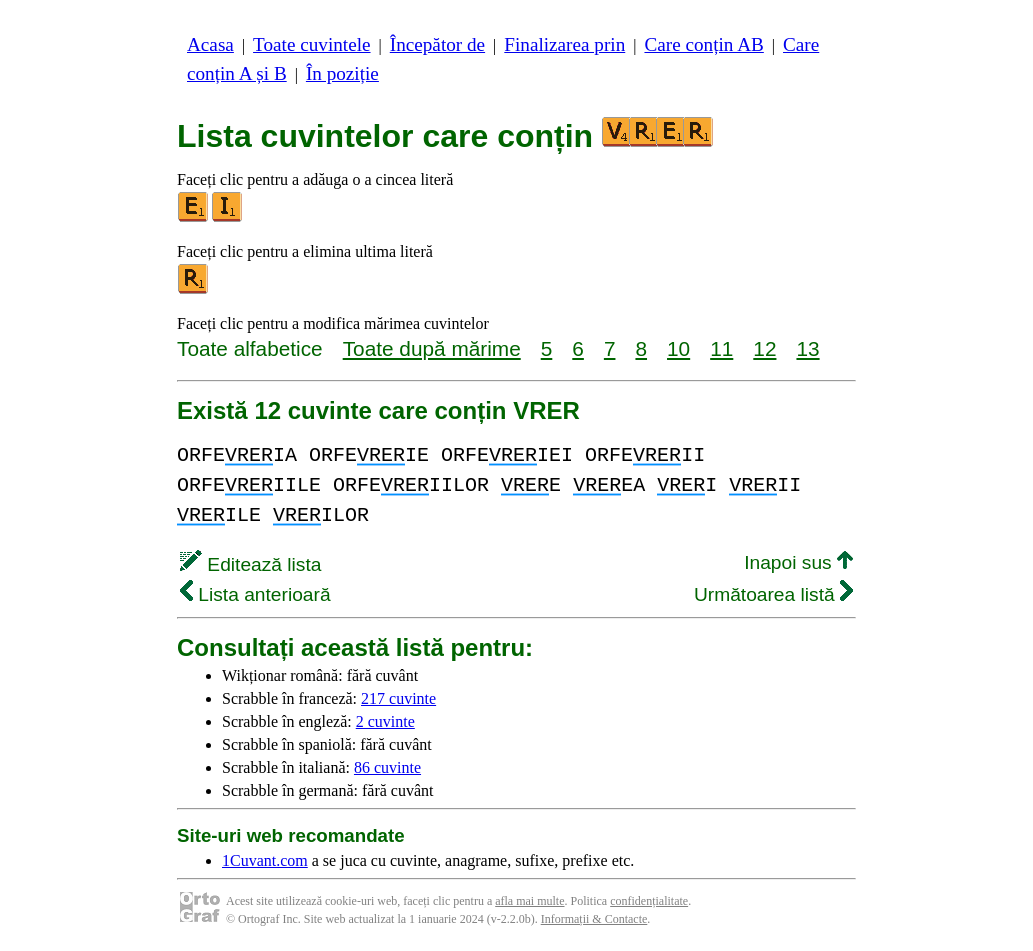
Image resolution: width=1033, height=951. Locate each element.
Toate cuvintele (311, 44)
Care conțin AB (703, 44)
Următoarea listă (773, 594)
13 (807, 348)
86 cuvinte (387, 767)
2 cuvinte (385, 721)
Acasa (210, 44)
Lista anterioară (255, 594)
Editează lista (250, 564)
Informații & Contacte (594, 919)
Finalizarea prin (564, 44)
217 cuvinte (398, 698)
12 (764, 348)
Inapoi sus (798, 562)
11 (721, 348)
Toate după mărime (432, 348)
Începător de (437, 44)
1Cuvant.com (265, 860)
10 (678, 348)
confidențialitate (649, 901)
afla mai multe (529, 901)
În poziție (342, 73)
